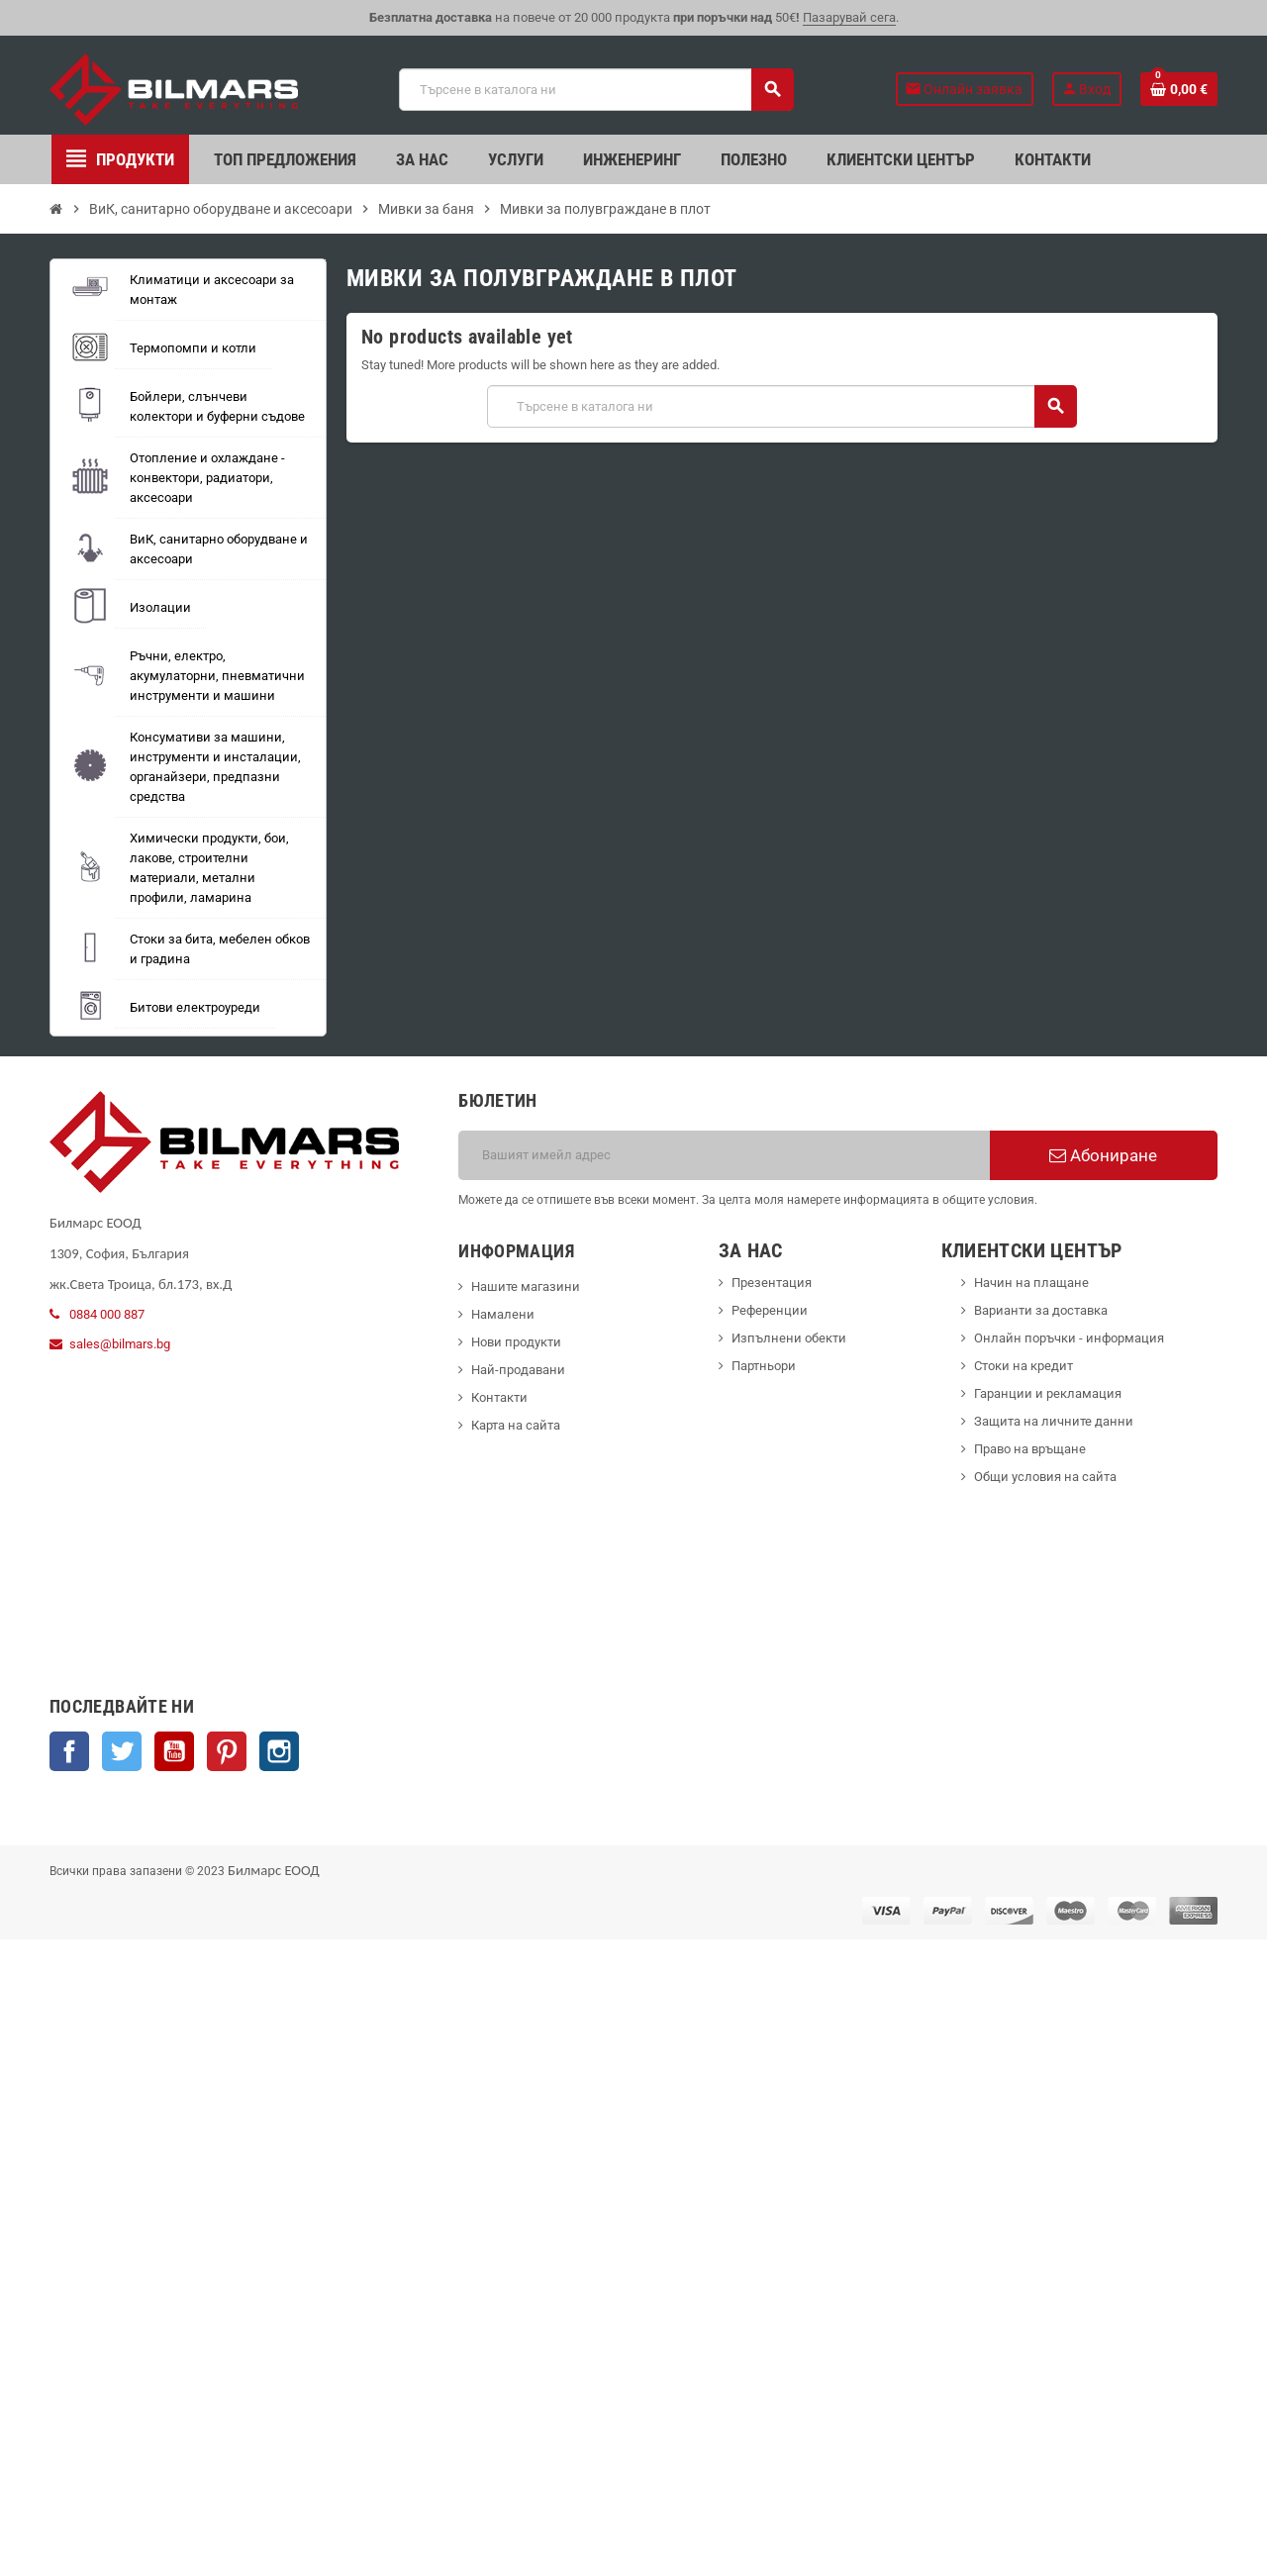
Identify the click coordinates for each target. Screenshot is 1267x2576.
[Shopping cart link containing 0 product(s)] (1179, 89)
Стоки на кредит (1023, 1365)
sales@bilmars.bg (119, 1344)
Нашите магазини (525, 1286)
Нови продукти (516, 1342)
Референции (769, 1310)
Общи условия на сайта (1045, 1476)
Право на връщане (1030, 1448)
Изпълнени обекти (788, 1338)
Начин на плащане (1031, 1282)
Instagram (279, 1751)
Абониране (1103, 1155)
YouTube (174, 1751)
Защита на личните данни (1053, 1421)
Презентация (771, 1282)
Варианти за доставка (1041, 1310)
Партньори (763, 1365)
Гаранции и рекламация (1047, 1393)
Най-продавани (518, 1369)
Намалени (503, 1314)
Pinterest (226, 1751)
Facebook (69, 1751)
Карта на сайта (515, 1425)
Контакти (499, 1397)
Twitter (122, 1751)
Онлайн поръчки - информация (1069, 1338)
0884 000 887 (107, 1314)
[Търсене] (595, 89)
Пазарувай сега (849, 17)
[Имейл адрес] (724, 1155)
